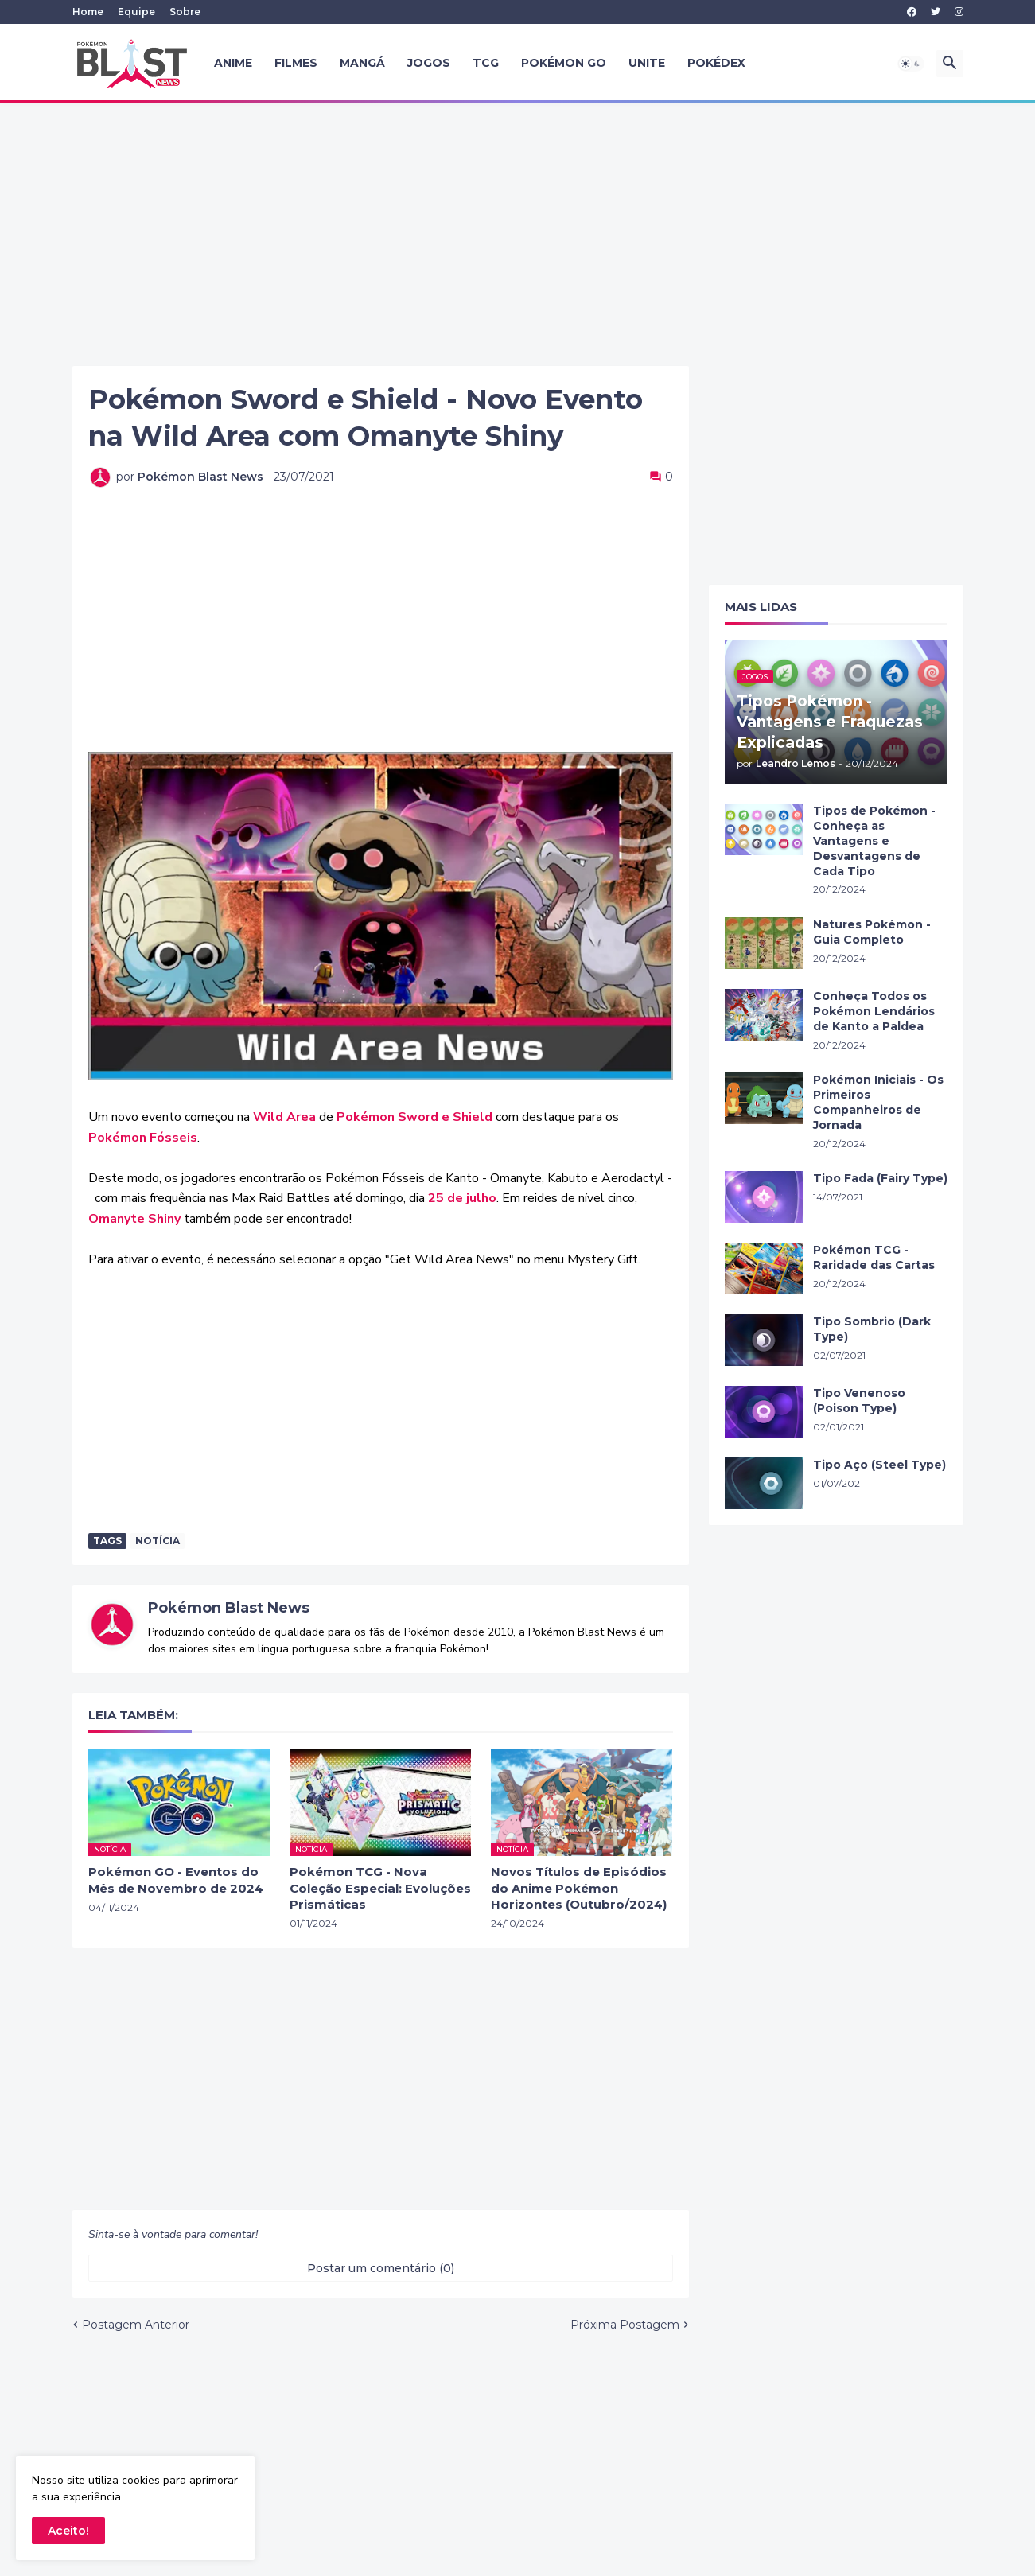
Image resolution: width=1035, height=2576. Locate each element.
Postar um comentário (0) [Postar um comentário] (380, 2268)
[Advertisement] (517, 234)
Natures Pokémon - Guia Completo (872, 932)
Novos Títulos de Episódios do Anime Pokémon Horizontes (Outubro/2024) (579, 1888)
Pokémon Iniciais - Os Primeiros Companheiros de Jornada (878, 1102)
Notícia (157, 1541)
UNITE (646, 63)
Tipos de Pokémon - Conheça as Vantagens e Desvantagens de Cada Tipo (874, 841)
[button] (910, 64)
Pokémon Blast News (228, 1608)
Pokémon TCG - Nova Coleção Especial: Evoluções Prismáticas (380, 1888)
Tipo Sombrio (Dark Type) (872, 1329)
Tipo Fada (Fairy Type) (880, 1178)
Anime (233, 63)
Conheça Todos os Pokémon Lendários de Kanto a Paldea (874, 1011)
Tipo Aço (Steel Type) (879, 1464)
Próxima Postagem (624, 2324)
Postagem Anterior (135, 2324)
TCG (486, 63)
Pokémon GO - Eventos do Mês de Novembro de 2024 (175, 1879)
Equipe (136, 12)
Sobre (184, 12)
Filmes (295, 63)
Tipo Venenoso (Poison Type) (859, 1400)
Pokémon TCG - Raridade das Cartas (874, 1257)
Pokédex (716, 63)
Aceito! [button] (68, 2530)
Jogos (428, 63)
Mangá (362, 63)
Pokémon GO (563, 63)
